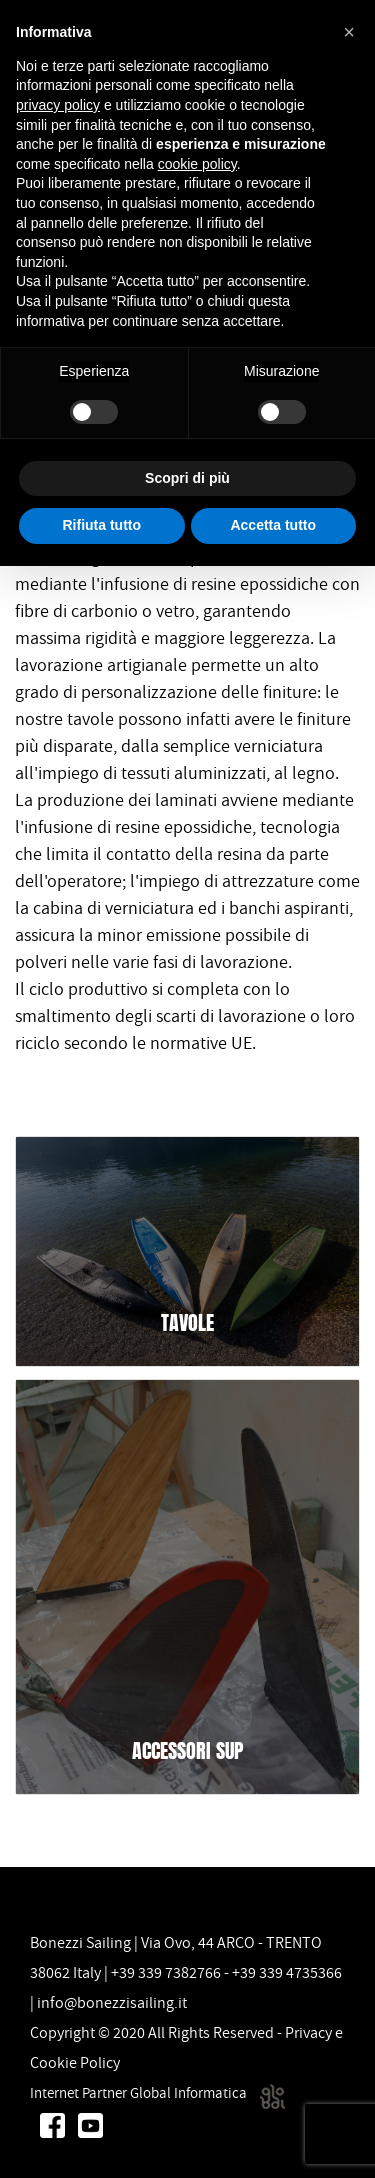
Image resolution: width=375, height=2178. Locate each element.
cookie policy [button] (197, 164)
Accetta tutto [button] (273, 525)
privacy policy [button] (58, 105)
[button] (349, 32)
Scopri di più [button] (187, 478)
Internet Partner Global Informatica (157, 2092)
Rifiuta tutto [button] (101, 525)
